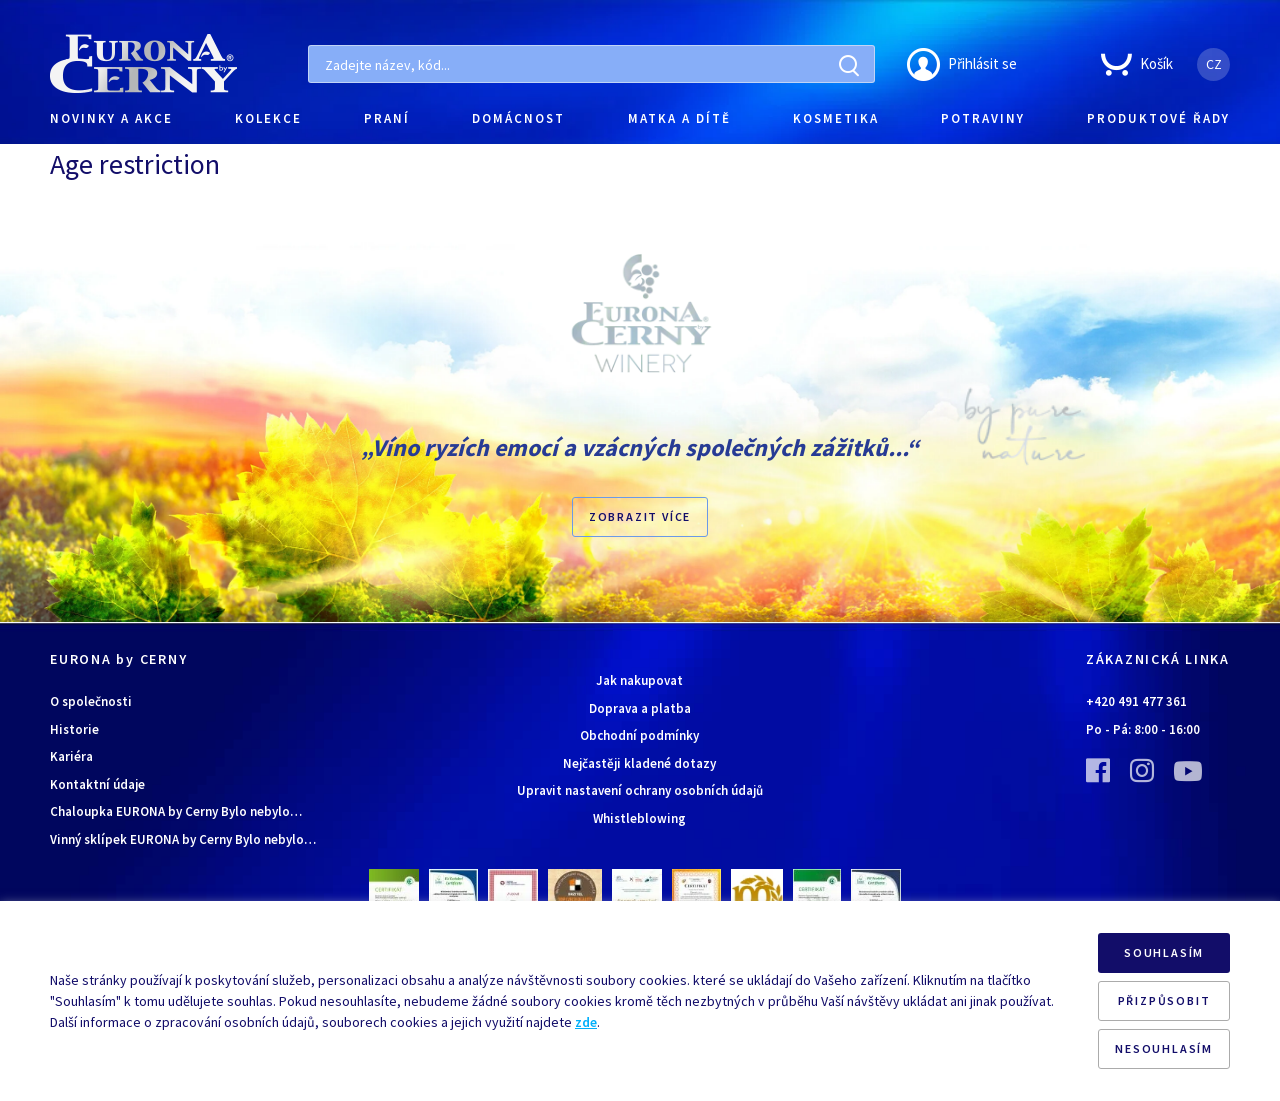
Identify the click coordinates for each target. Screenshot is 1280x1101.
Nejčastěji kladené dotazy (639, 763)
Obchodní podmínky (639, 735)
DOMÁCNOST (518, 118)
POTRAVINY (983, 118)
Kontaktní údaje (97, 784)
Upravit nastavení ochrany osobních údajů (640, 790)
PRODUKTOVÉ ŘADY (1158, 118)
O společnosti (91, 701)
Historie (74, 729)
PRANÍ (387, 118)
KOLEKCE (268, 118)
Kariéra (71, 756)
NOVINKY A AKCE (111, 118)
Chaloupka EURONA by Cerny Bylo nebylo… (176, 811)
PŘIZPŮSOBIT (1164, 1000)
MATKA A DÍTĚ (679, 118)
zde (586, 1022)
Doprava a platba (640, 708)
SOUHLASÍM (1164, 952)
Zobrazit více (640, 516)
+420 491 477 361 (1136, 701)
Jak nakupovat (639, 680)
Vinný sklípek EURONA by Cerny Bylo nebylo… (183, 839)
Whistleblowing (639, 818)
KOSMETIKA (836, 118)
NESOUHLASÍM (1164, 1048)
